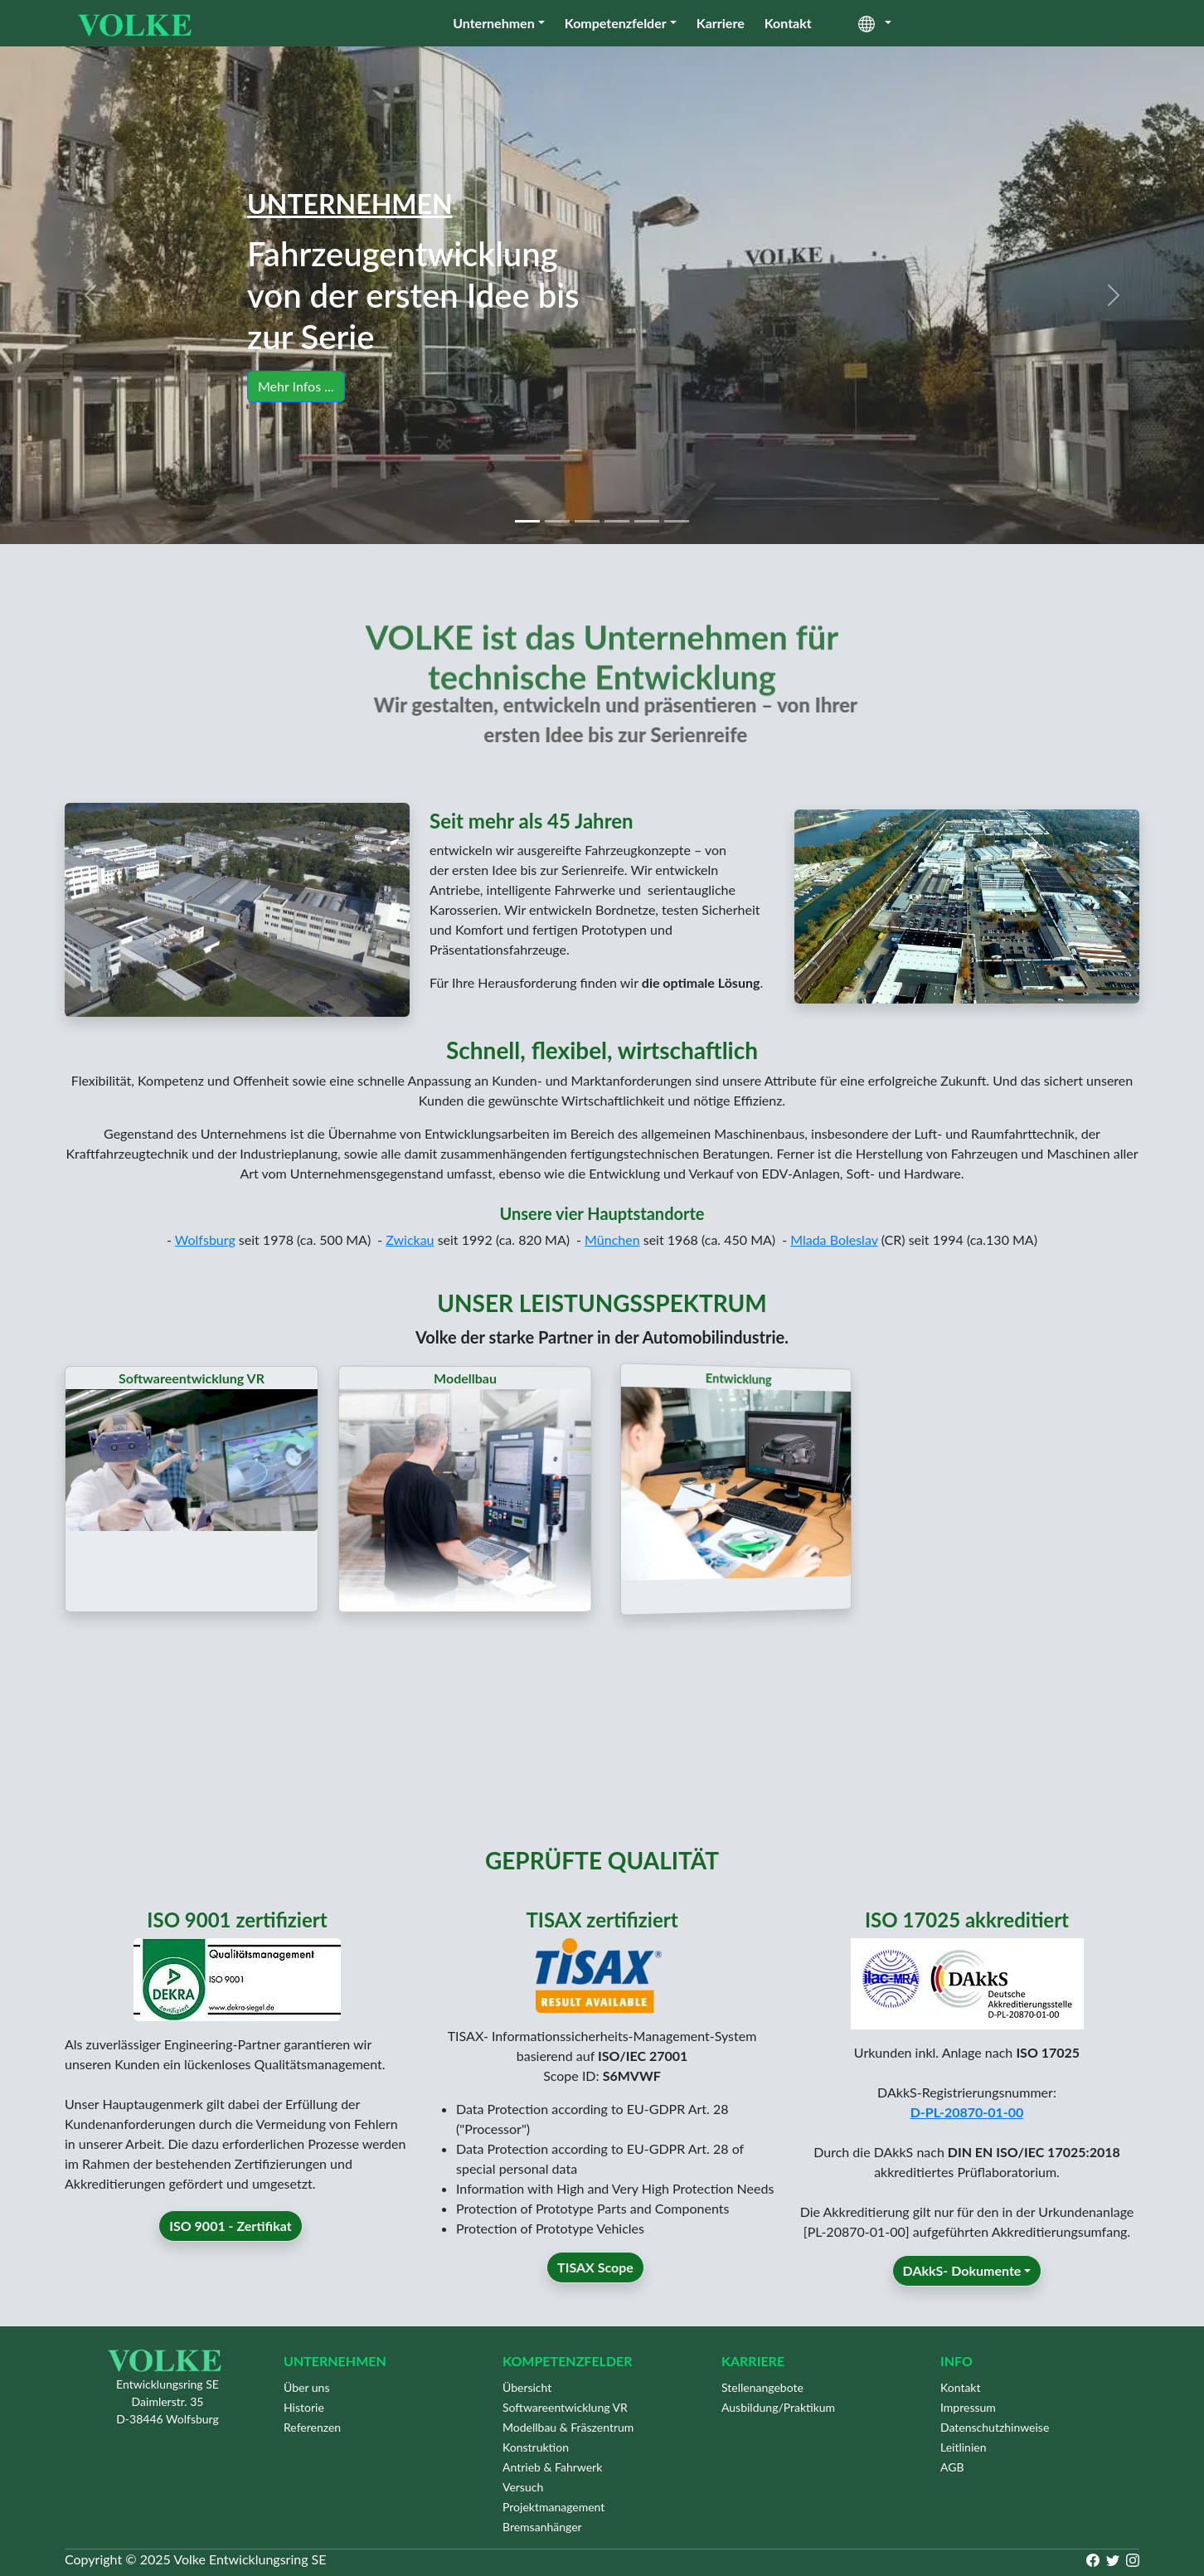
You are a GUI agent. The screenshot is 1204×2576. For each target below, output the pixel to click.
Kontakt (788, 23)
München (612, 1239)
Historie (304, 2407)
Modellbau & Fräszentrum (568, 2427)
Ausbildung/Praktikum (778, 2407)
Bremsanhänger (542, 2527)
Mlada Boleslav (833, 1239)
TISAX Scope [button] (595, 2317)
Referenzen (312, 2427)
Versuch (522, 2487)
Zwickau (410, 1239)
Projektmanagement (553, 2507)
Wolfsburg (205, 1239)
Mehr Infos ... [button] (296, 386)
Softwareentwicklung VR (565, 2407)
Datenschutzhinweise (994, 2427)
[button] (90, 295)
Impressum (968, 2407)
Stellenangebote (762, 2387)
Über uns (306, 2387)
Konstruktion (535, 2447)
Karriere (721, 23)
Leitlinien (963, 2447)
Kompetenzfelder (616, 23)
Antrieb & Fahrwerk (552, 2467)
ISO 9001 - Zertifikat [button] (230, 2275)
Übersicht (526, 2387)
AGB (952, 2467)
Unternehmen (494, 23)
